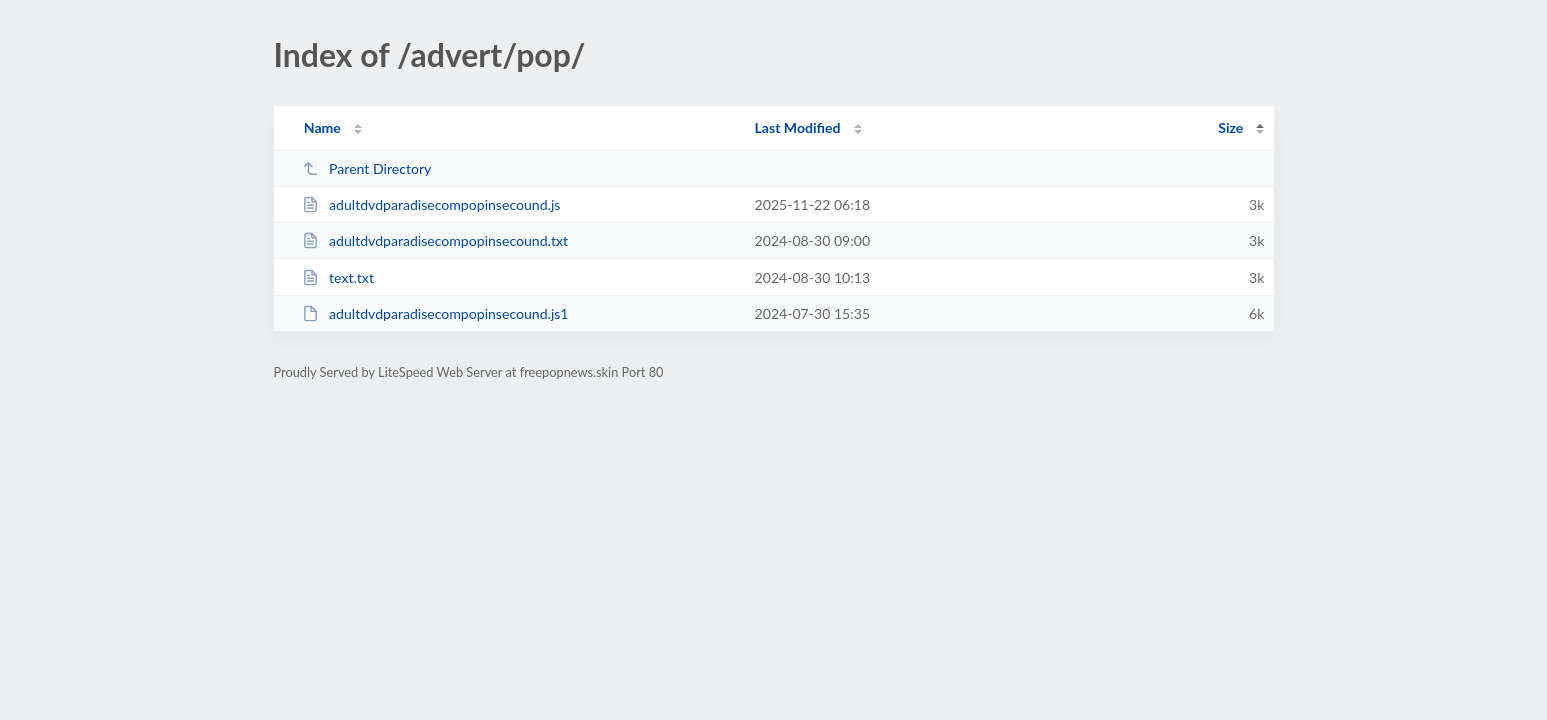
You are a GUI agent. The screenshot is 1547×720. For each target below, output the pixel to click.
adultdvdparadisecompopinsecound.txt (435, 240)
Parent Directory (367, 168)
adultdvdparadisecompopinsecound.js (431, 204)
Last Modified (798, 127)
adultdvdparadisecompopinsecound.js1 (435, 313)
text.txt (338, 277)
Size (1230, 127)
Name (322, 127)
